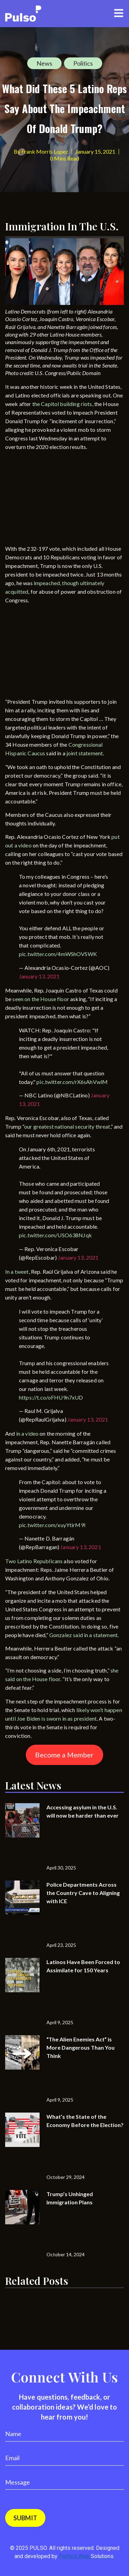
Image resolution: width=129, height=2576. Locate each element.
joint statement (84, 753)
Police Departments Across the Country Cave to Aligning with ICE (83, 1892)
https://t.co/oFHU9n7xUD (51, 1397)
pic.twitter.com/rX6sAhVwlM (72, 1081)
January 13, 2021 (39, 976)
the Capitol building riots (62, 404)
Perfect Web (86, 2556)
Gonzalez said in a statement (83, 1635)
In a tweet (17, 1271)
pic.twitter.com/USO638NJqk (55, 1235)
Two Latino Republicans (34, 1561)
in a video (27, 1433)
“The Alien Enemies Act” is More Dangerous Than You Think (80, 2047)
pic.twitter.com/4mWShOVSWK (58, 954)
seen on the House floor (40, 999)
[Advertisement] (56, 499)
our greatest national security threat (67, 1126)
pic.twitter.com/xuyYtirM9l (52, 1525)
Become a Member (64, 1755)
